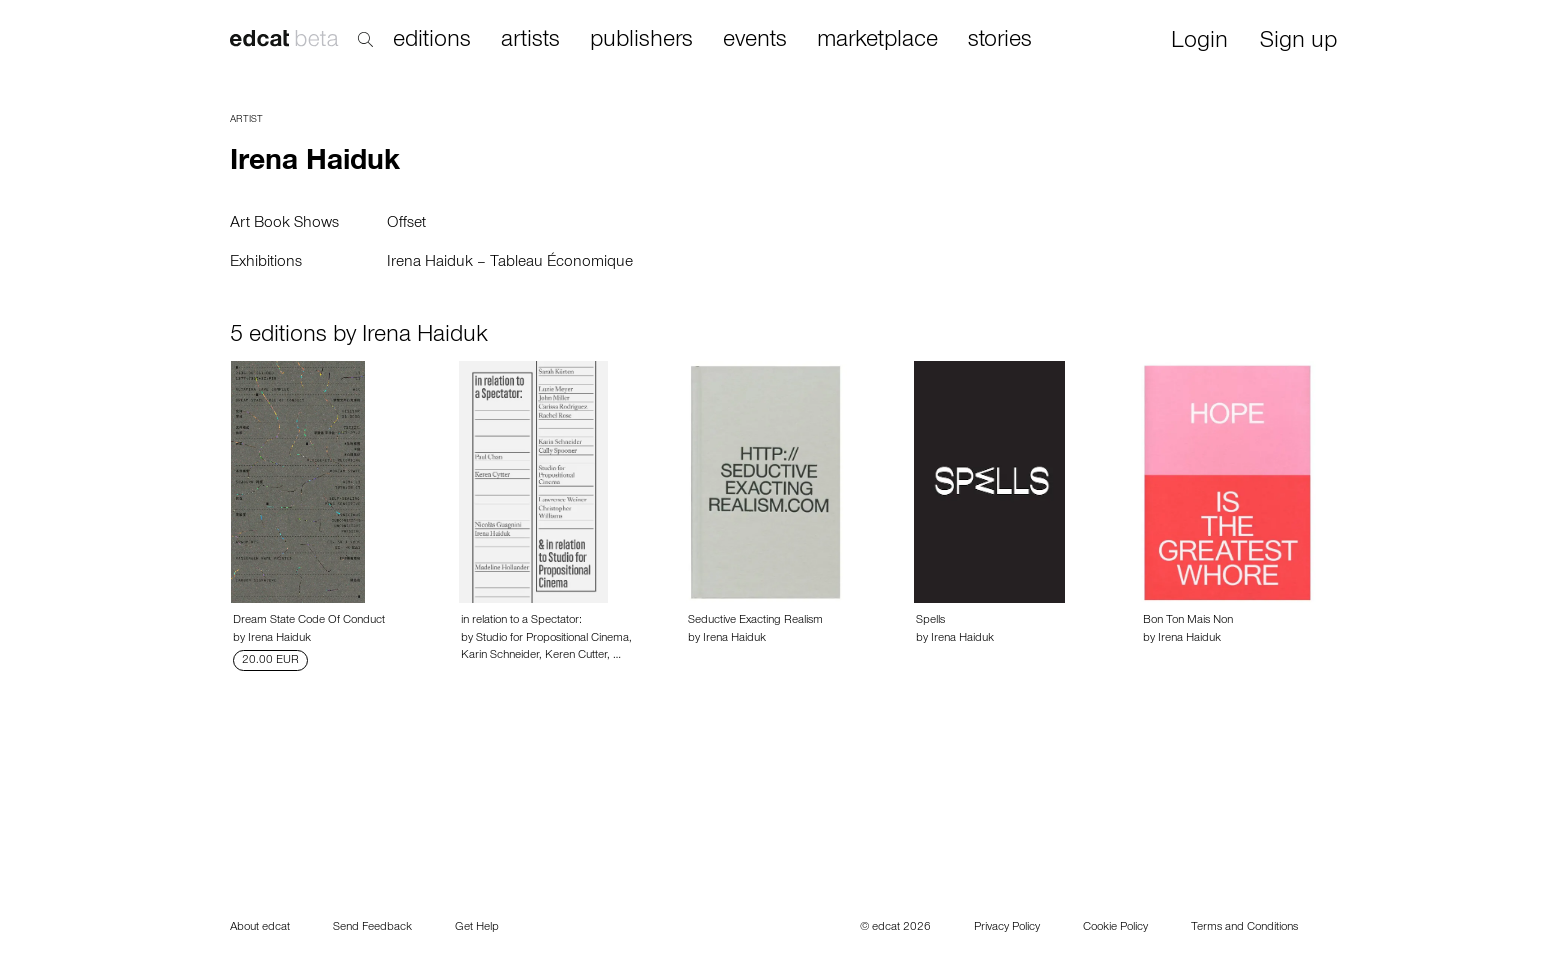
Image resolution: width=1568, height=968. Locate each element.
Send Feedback (372, 928)
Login (1199, 42)
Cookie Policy (1115, 928)
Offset (406, 224)
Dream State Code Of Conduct (309, 621)
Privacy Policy (1007, 928)
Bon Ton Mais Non (1188, 621)
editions (432, 41)
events (755, 41)
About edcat (260, 928)
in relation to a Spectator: (521, 621)
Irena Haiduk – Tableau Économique (510, 263)
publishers (641, 41)
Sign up (1298, 42)
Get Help (477, 928)
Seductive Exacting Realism (755, 621)
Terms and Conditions (1244, 928)
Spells (930, 621)
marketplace (877, 41)
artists (530, 41)
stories (1000, 41)
